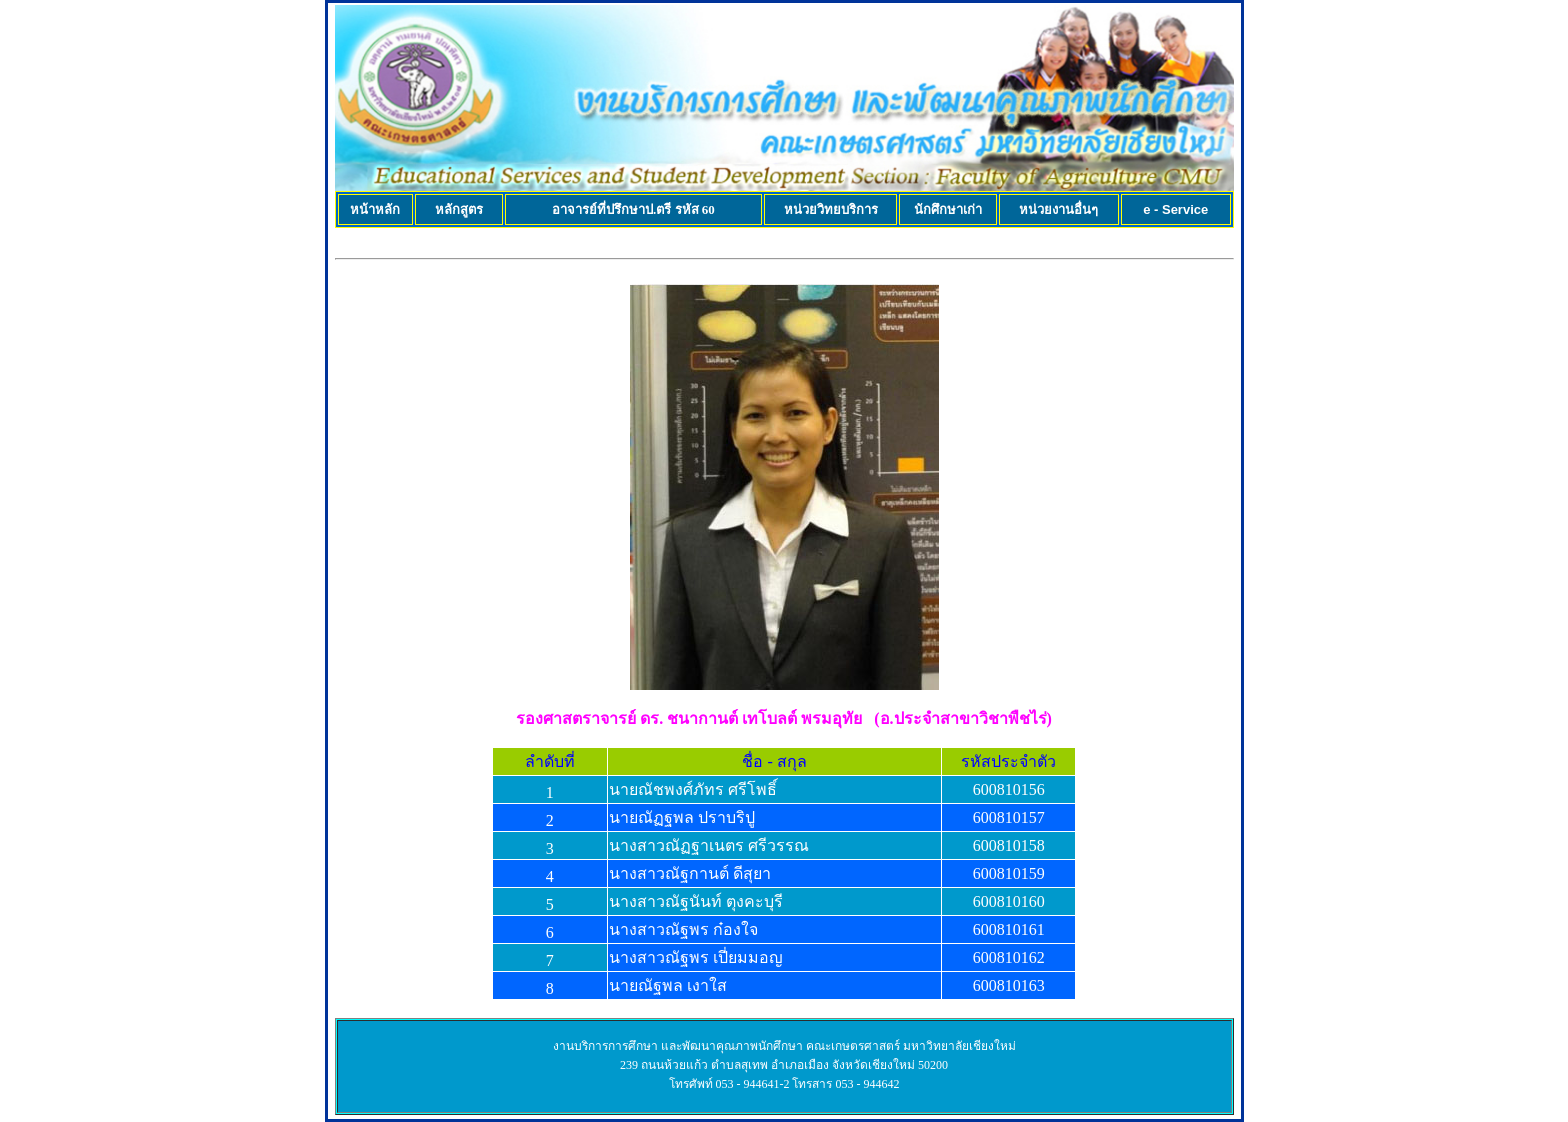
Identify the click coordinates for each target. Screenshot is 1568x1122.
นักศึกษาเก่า (948, 209)
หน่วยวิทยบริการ (831, 209)
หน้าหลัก (375, 209)
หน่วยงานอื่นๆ (1058, 209)
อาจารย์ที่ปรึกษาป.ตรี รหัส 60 (633, 209)
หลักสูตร (459, 209)
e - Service (1175, 209)
